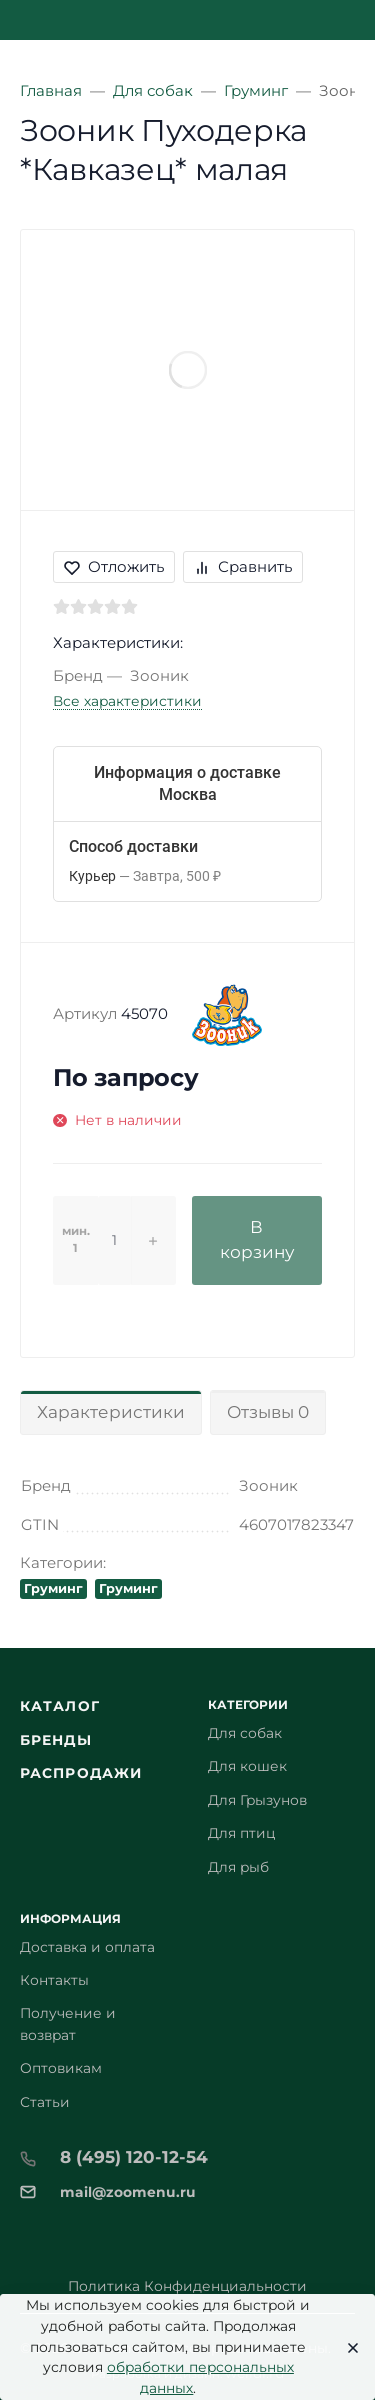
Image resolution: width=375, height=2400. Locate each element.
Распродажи (81, 1773)
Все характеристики (127, 701)
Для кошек (247, 1766)
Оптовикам (61, 2068)
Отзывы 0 (268, 1412)
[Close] (347, 2347)
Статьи (45, 2102)
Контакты (54, 1980)
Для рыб (238, 1867)
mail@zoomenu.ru (128, 2192)
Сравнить (243, 566)
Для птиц (241, 1833)
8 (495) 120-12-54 (134, 2157)
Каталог (60, 1706)
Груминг (53, 1588)
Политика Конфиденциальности (187, 2286)
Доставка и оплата (87, 1947)
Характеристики (111, 1412)
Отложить (114, 566)
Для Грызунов (257, 1800)
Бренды (56, 1740)
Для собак (245, 1733)
